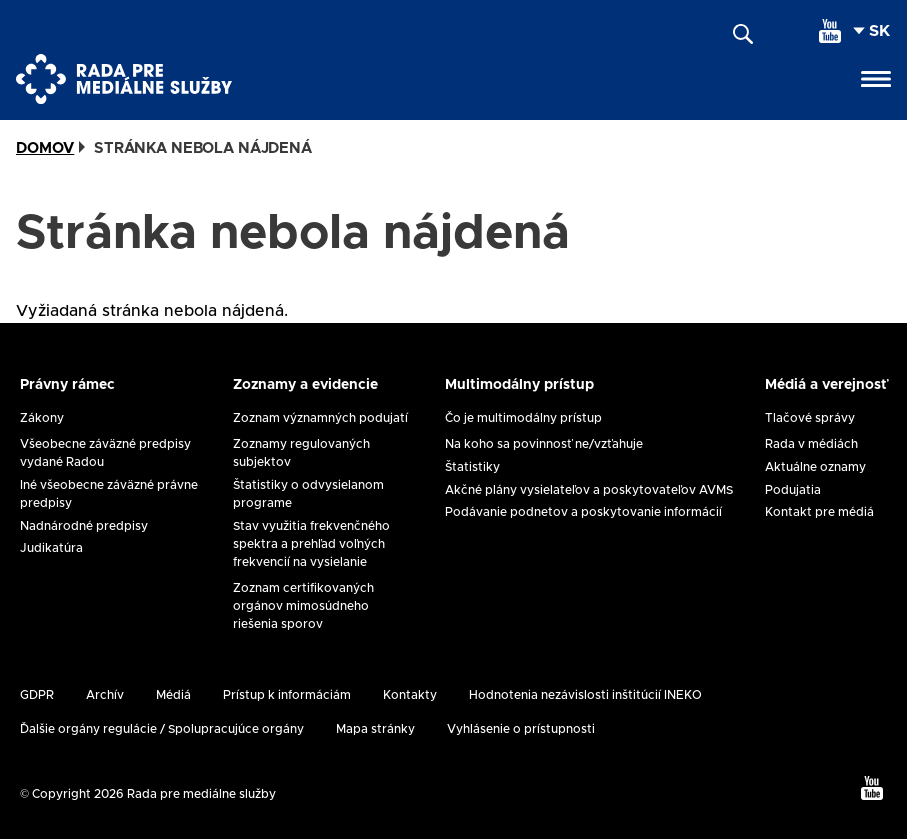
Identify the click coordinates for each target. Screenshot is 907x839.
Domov (45, 148)
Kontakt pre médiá (819, 512)
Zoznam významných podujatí (320, 418)
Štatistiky (472, 467)
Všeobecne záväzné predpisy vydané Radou (105, 453)
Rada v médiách (811, 444)
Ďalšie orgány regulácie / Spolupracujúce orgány (162, 729)
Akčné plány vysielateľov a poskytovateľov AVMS (589, 490)
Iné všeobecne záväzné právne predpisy (109, 494)
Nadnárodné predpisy (84, 526)
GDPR (37, 695)
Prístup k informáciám (287, 695)
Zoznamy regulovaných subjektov (301, 453)
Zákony (42, 418)
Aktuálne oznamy (815, 467)
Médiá (173, 695)
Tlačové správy (810, 418)
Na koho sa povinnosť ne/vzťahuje (544, 444)
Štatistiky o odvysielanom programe (308, 494)
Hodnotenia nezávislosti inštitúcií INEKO (585, 695)
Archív (105, 695)
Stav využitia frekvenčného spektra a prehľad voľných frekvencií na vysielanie (311, 544)
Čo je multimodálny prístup (523, 418)
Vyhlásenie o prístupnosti (521, 729)
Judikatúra (51, 548)
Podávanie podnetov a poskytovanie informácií (583, 512)
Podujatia (793, 490)
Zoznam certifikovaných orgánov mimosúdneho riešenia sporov (303, 606)
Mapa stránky (375, 729)
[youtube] (830, 31)
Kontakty (410, 695)
